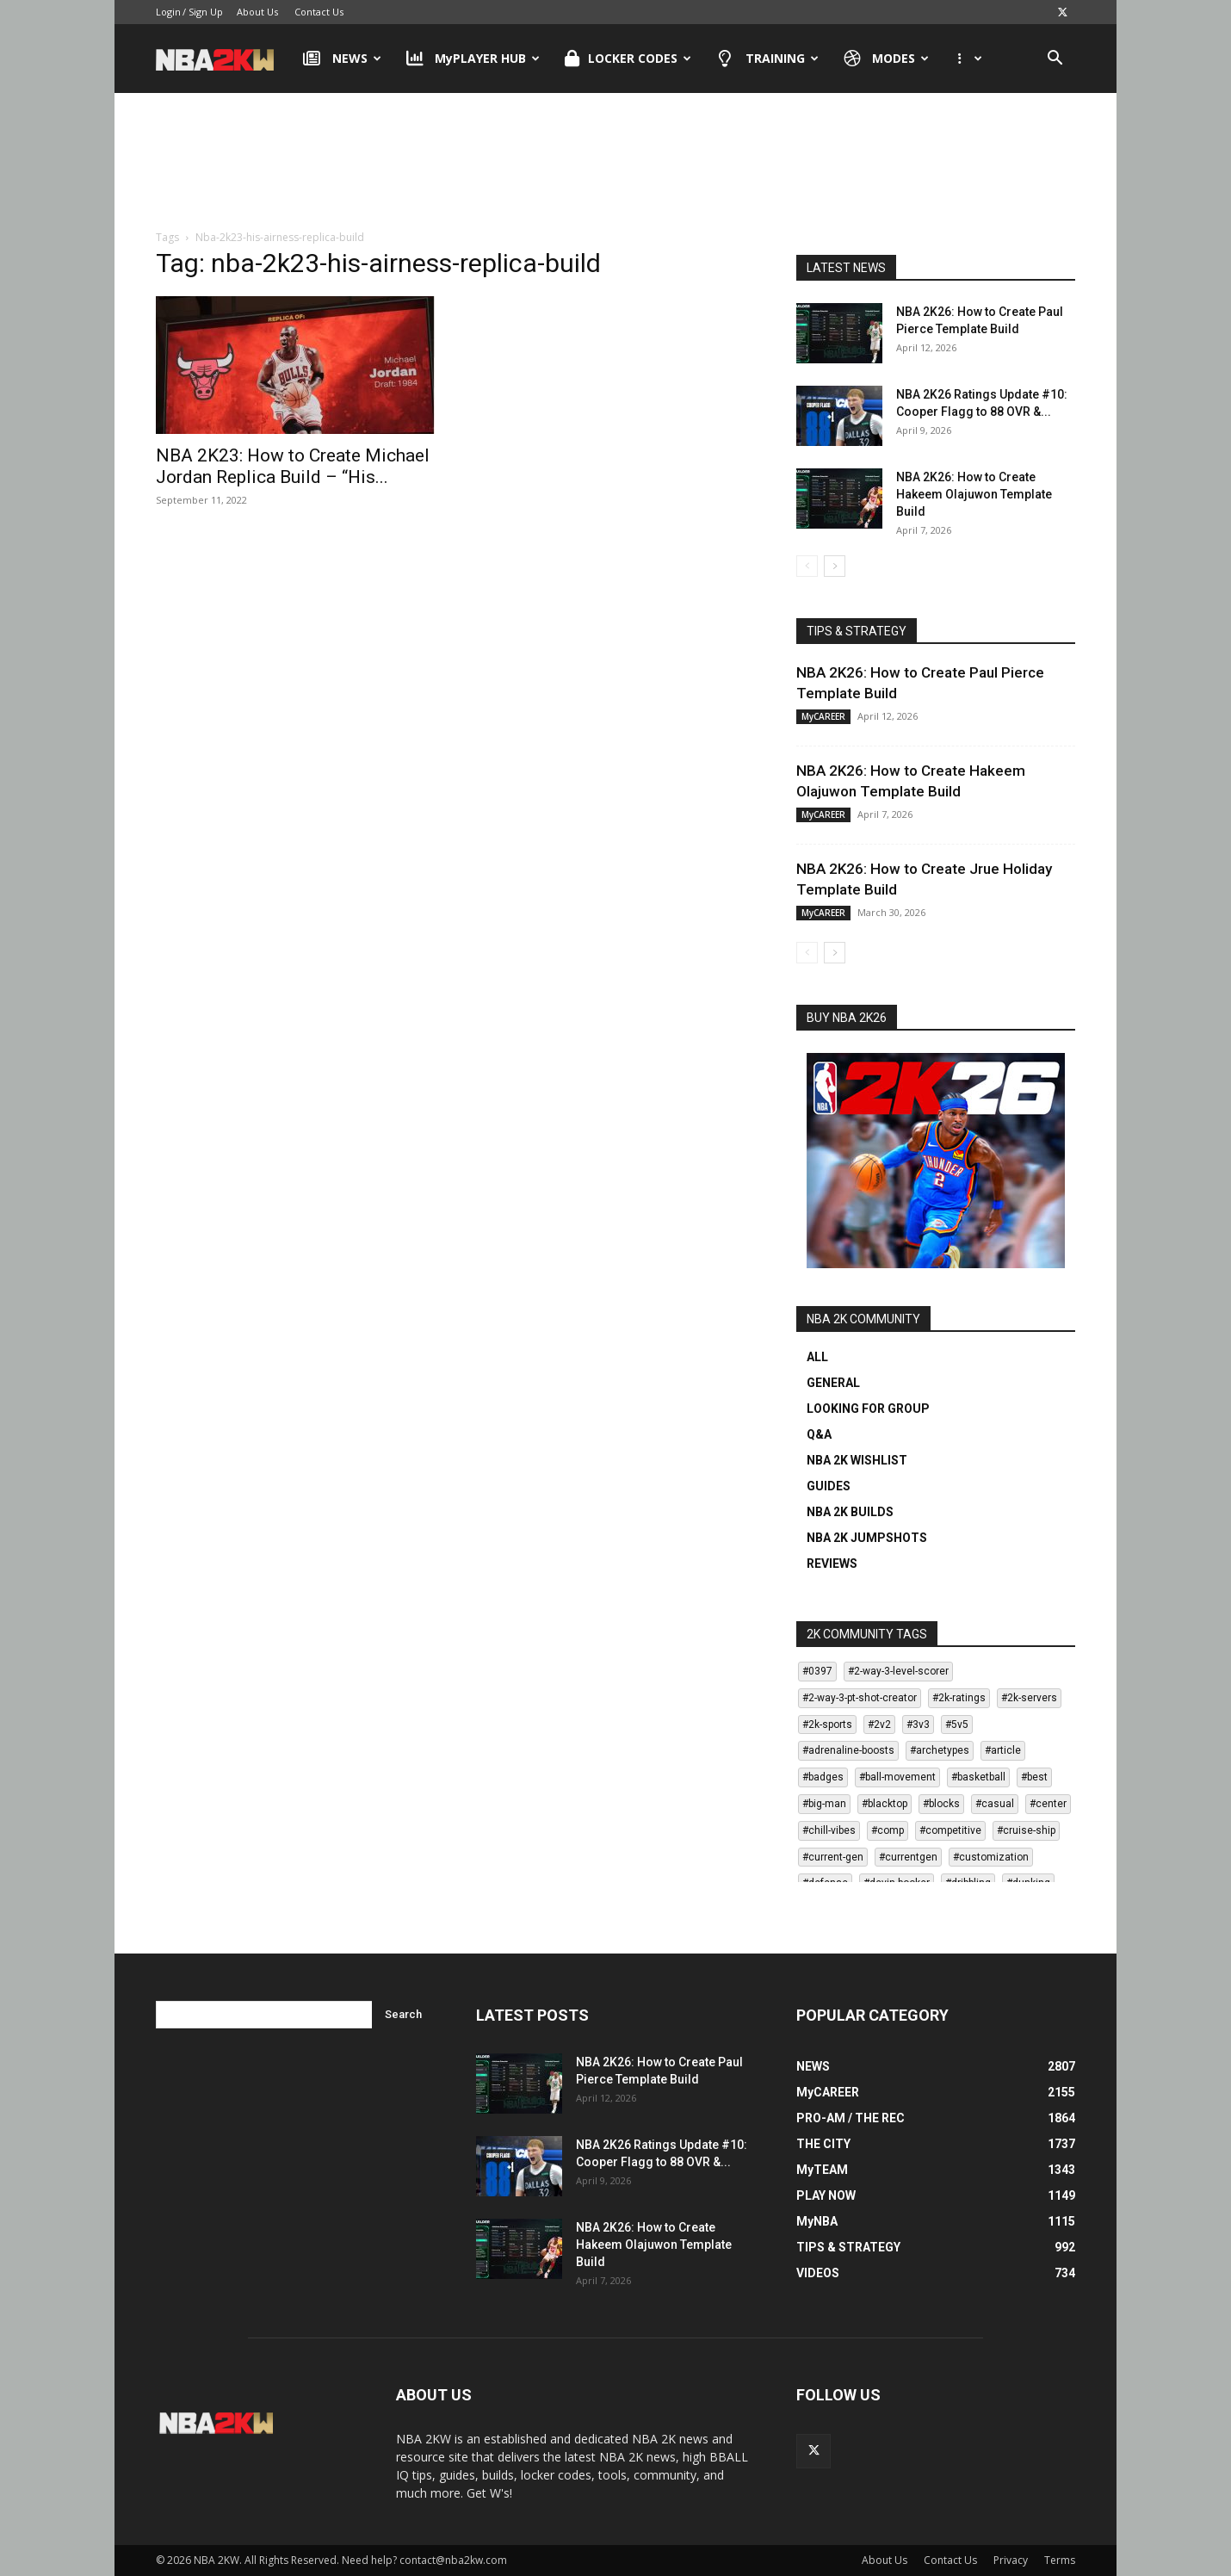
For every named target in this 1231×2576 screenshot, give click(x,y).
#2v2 (879, 1724)
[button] (1054, 60)
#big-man (824, 1804)
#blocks (941, 1804)
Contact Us (318, 11)
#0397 (817, 1671)
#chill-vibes (829, 1830)
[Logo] (223, 58)
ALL (817, 1357)
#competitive (950, 1830)
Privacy (1010, 2560)
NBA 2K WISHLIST (857, 1460)
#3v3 (918, 1724)
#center (1048, 1804)
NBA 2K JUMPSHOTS (867, 1538)
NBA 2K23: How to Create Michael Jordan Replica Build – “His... (293, 466)
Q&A (819, 1434)
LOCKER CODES (628, 58)
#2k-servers (1029, 1698)
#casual (994, 1804)
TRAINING (767, 58)
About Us (257, 11)
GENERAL (833, 1383)
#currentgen (908, 1857)
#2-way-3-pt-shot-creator (859, 1698)
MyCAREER (823, 716)
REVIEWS (832, 1563)
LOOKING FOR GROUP (868, 1408)
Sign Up (206, 11)
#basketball (978, 1777)
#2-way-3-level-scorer (898, 1671)
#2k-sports (827, 1724)
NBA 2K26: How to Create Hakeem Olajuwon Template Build (974, 494)
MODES (887, 58)
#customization (991, 1857)
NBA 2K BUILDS (850, 1512)
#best (1034, 1777)
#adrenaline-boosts (848, 1750)
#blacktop (884, 1804)
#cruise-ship (1026, 1830)
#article (1003, 1750)
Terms (1059, 2560)
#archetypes (939, 1750)
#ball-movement (897, 1777)
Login (168, 11)
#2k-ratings (959, 1698)
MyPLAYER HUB (473, 58)
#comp (887, 1830)
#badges (823, 1777)
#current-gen (832, 1857)
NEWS (342, 58)
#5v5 (956, 1724)
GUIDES (829, 1486)
